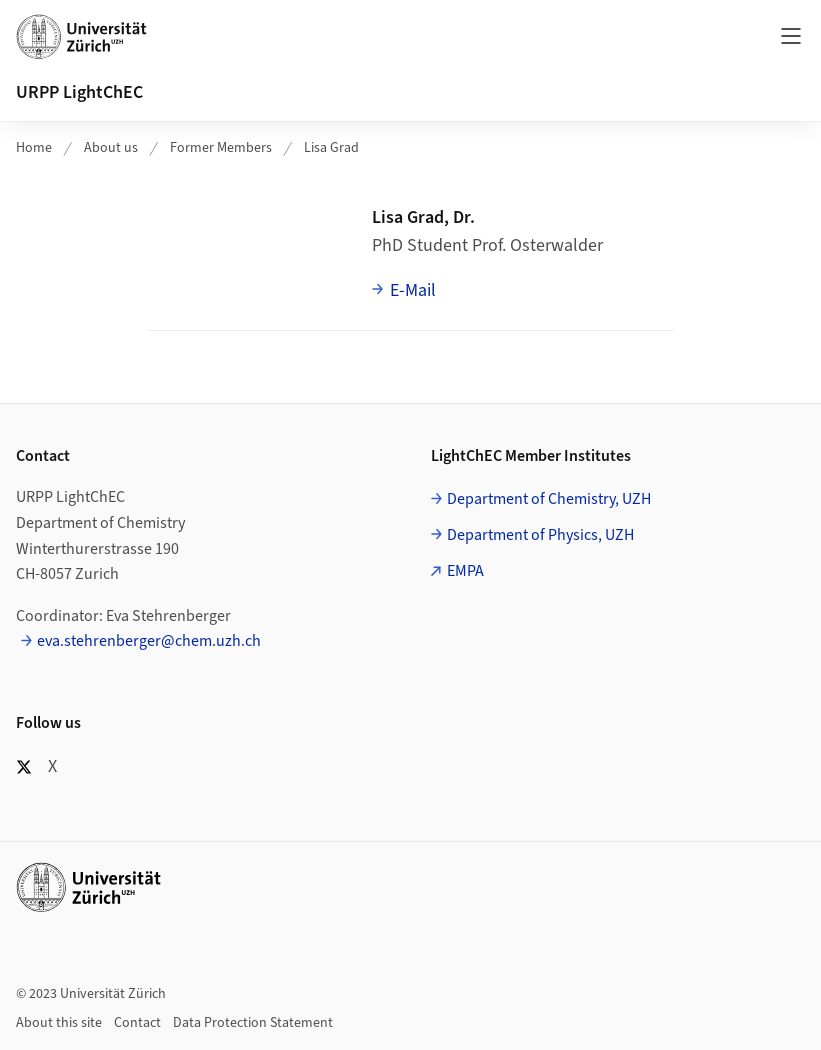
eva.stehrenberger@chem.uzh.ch (149, 641)
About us (111, 148)
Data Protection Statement (253, 1023)
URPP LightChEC (79, 92)
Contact (137, 1023)
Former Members (221, 148)
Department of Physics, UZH (540, 535)
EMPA (465, 571)
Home (34, 148)
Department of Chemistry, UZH (549, 499)
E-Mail (413, 290)
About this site (59, 1023)
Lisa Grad (331, 148)
